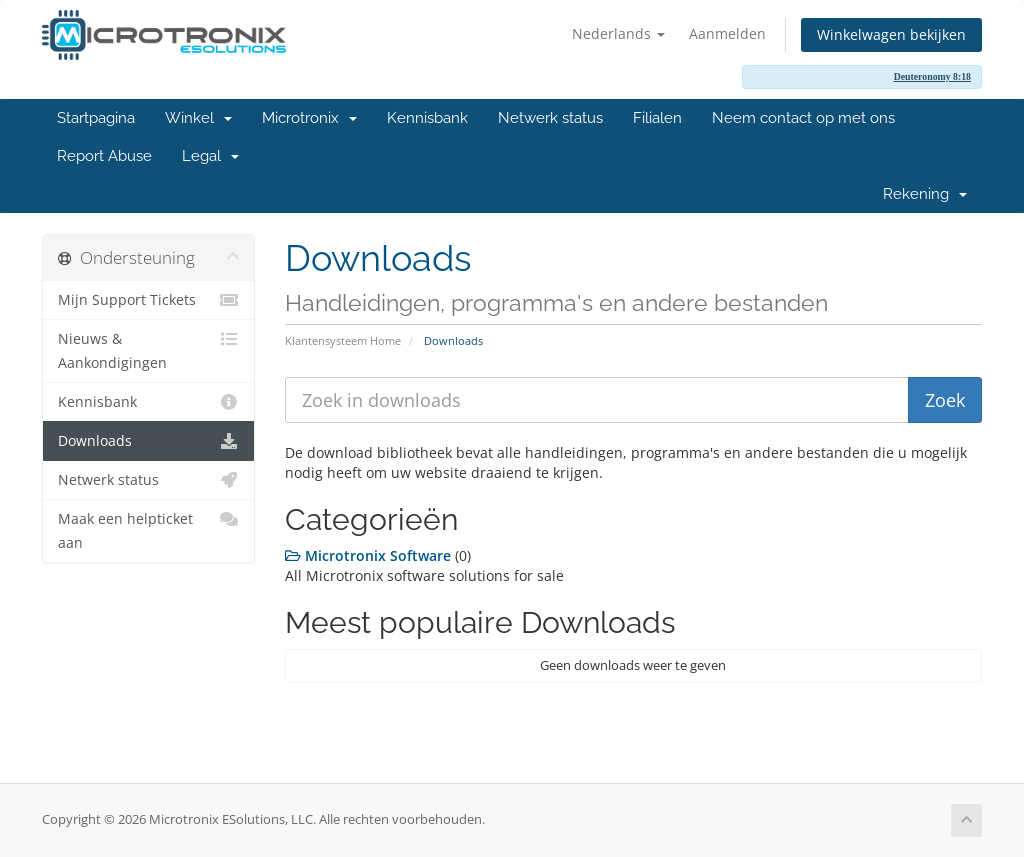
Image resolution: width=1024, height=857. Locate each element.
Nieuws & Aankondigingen (148, 349)
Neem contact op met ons (803, 118)
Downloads (148, 441)
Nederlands (618, 33)
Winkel (198, 118)
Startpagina (96, 118)
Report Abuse (104, 156)
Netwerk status (550, 118)
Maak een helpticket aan (148, 529)
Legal (210, 156)
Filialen (657, 118)
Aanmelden (727, 33)
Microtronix (309, 118)
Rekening (925, 194)
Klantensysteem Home (343, 340)
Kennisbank (427, 118)
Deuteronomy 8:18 (932, 76)
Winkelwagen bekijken (891, 34)
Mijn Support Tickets (148, 300)
